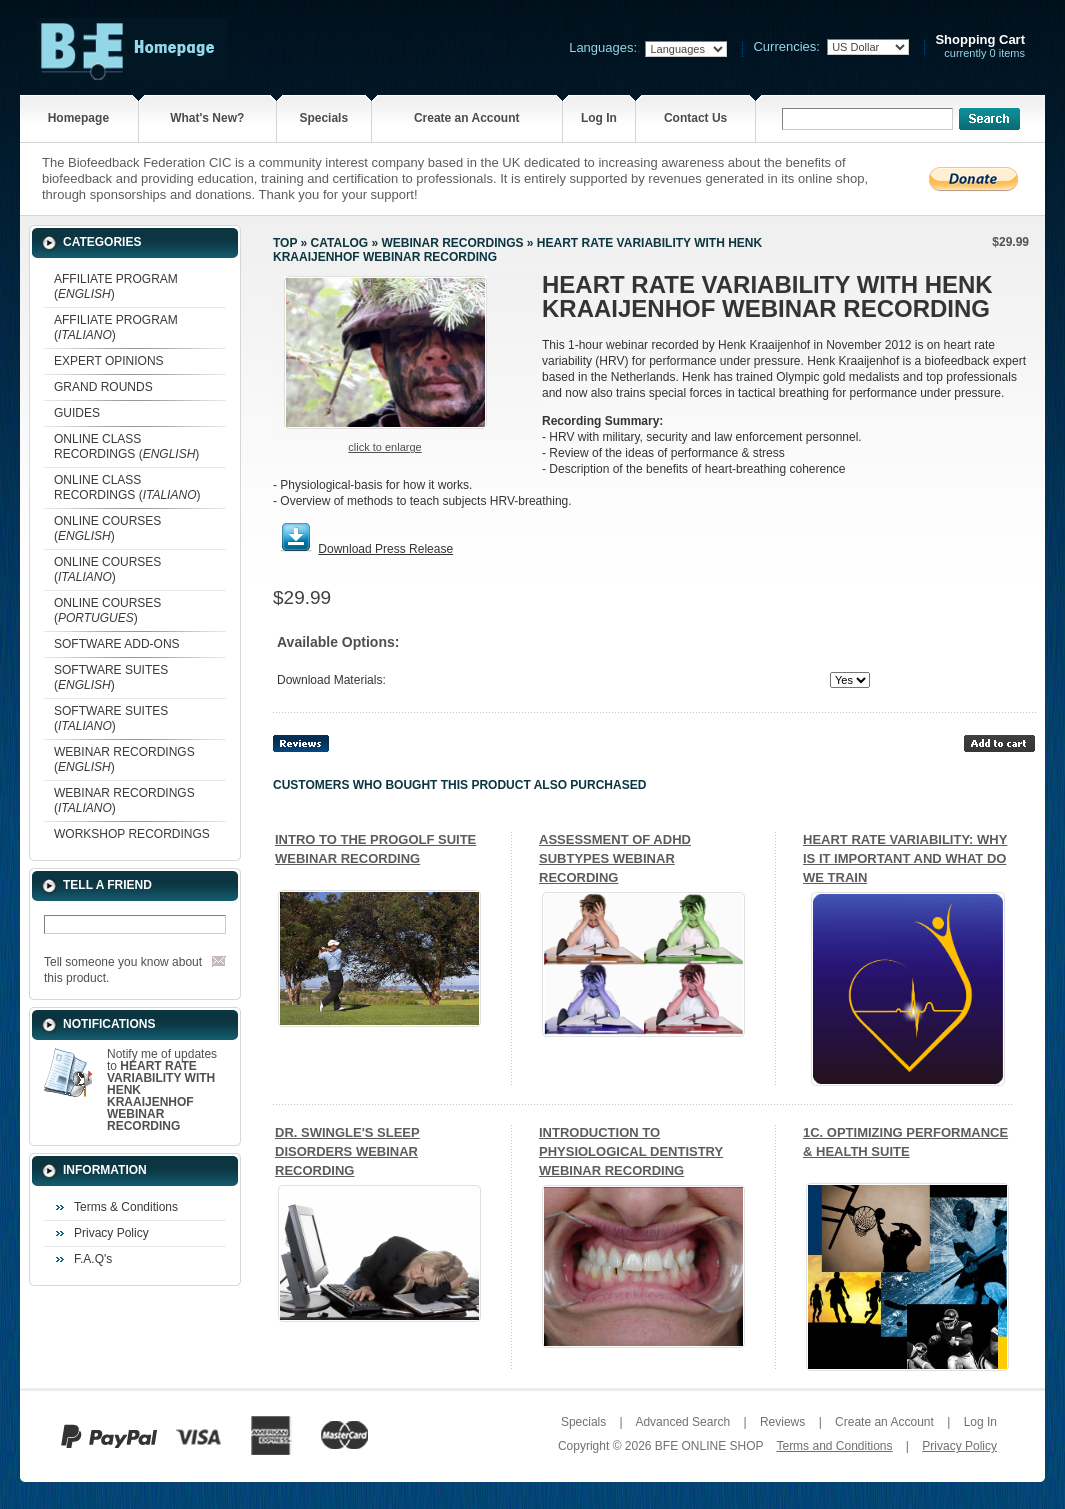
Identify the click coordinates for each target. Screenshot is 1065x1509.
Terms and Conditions (834, 1446)
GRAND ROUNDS (103, 387)
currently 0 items (980, 46)
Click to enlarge (384, 447)
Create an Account (467, 118)
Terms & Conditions (126, 1207)
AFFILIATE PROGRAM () (116, 286)
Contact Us (695, 118)
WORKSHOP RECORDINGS (132, 834)
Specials (323, 118)
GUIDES (77, 413)
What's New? (207, 118)
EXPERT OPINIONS (109, 361)
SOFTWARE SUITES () (111, 677)
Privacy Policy (111, 1233)
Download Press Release (385, 549)
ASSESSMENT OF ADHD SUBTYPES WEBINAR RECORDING (615, 858)
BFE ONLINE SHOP (709, 1446)
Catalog (340, 243)
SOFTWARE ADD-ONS (117, 644)
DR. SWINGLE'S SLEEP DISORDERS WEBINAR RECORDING (347, 1151)
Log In (599, 118)
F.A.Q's (93, 1259)
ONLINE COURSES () (107, 528)
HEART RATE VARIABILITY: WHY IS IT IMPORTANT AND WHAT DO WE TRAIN (905, 858)
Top (285, 243)
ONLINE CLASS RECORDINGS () (126, 446)
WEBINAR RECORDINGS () (124, 759)
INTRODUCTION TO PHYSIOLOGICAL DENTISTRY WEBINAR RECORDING (631, 1151)
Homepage (78, 118)
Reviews (782, 1422)
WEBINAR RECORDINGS (452, 243)
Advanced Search (682, 1422)
